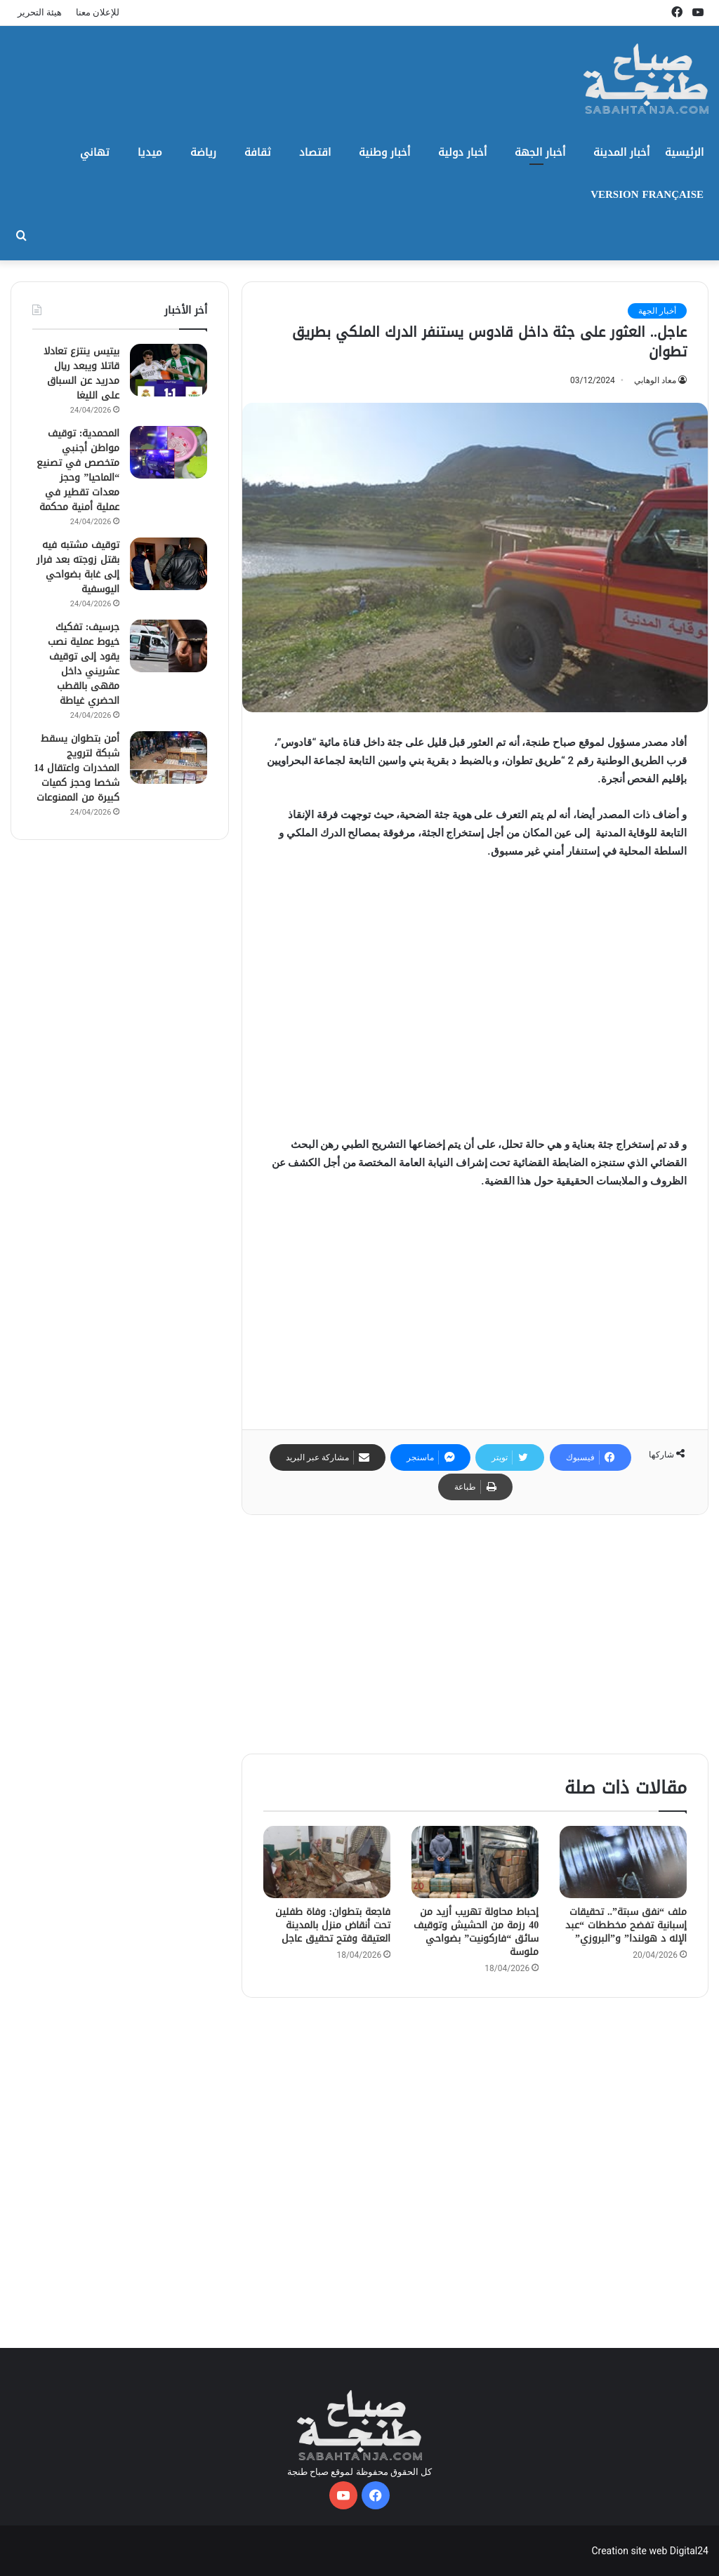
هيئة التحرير (40, 12)
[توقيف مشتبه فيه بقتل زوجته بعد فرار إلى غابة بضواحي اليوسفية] (168, 564)
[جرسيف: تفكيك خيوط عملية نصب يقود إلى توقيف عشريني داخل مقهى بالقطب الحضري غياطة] (168, 646)
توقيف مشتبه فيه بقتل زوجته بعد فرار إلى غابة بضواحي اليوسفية (78, 567)
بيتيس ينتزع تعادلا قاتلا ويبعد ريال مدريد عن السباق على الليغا (81, 373)
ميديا (150, 152)
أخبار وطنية (384, 152)
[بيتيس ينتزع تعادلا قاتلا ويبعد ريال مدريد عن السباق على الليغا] (168, 370)
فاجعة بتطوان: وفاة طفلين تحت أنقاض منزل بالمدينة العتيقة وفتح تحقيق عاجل (333, 1925)
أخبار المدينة (621, 152)
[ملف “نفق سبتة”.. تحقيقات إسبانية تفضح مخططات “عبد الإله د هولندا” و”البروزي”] (623, 1861)
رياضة (203, 152)
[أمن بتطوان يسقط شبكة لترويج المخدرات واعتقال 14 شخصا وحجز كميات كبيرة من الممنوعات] (168, 757)
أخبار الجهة (540, 152)
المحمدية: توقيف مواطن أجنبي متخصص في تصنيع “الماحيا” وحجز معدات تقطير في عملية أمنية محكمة (78, 470)
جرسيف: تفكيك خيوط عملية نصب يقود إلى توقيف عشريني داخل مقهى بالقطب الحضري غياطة (83, 664)
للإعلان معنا (97, 12)
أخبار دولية (462, 152)
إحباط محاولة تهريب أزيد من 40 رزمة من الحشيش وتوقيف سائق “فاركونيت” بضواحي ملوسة (476, 1931)
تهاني (95, 152)
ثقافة (257, 152)
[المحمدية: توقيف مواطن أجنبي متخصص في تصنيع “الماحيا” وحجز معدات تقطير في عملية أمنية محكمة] (168, 452)
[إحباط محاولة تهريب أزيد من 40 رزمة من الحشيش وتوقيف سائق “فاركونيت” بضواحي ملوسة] (475, 1861)
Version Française (647, 194)
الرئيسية (684, 152)
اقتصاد (315, 152)
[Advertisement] (475, 1004)
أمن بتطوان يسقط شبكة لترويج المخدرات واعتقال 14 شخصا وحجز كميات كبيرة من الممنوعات (76, 768)
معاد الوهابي (655, 380)
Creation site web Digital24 (649, 2550)
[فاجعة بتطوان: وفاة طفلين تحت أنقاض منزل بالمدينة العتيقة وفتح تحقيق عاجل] (326, 1861)
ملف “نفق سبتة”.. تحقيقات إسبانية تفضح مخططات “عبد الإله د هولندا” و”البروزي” (626, 1925)
